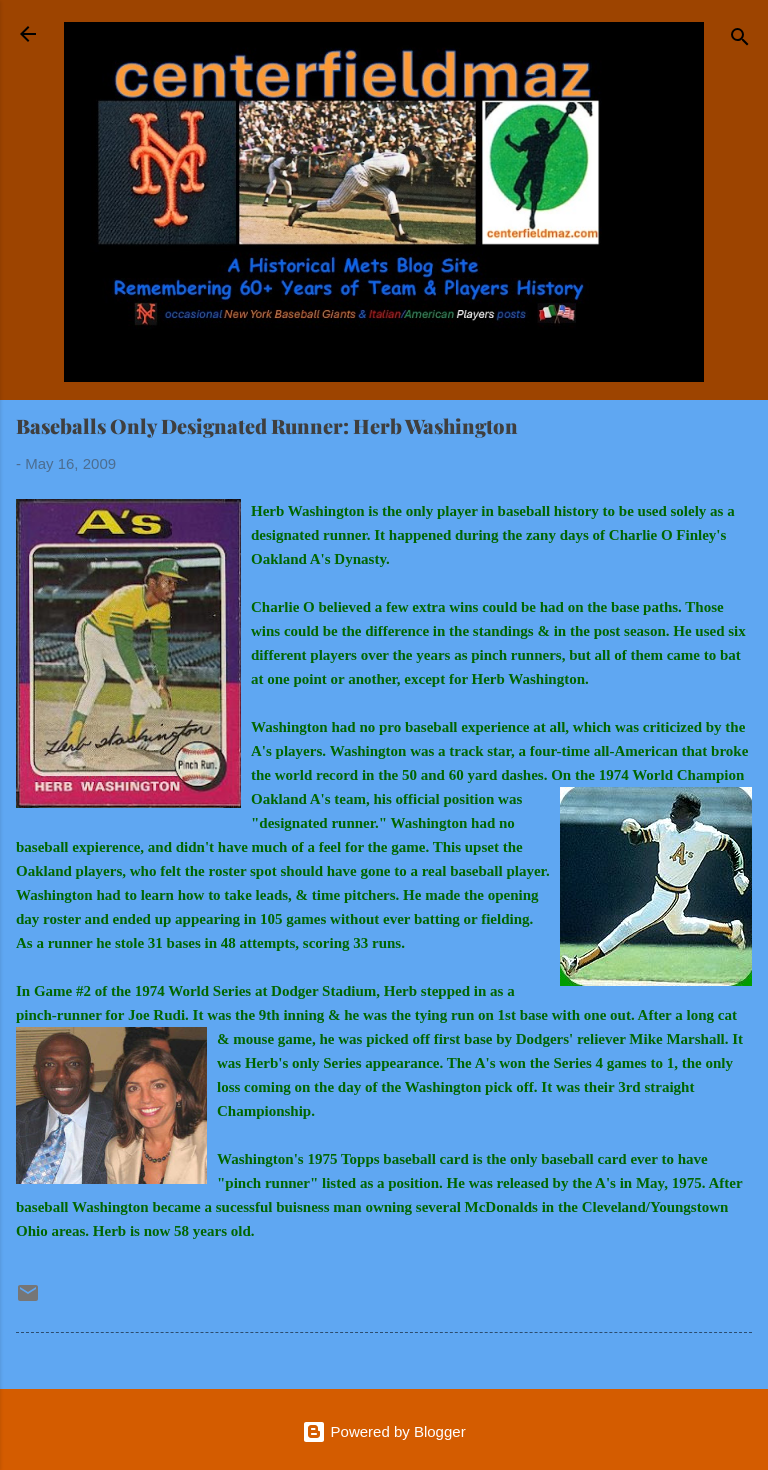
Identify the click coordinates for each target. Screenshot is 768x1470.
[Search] (740, 40)
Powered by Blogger (383, 1431)
